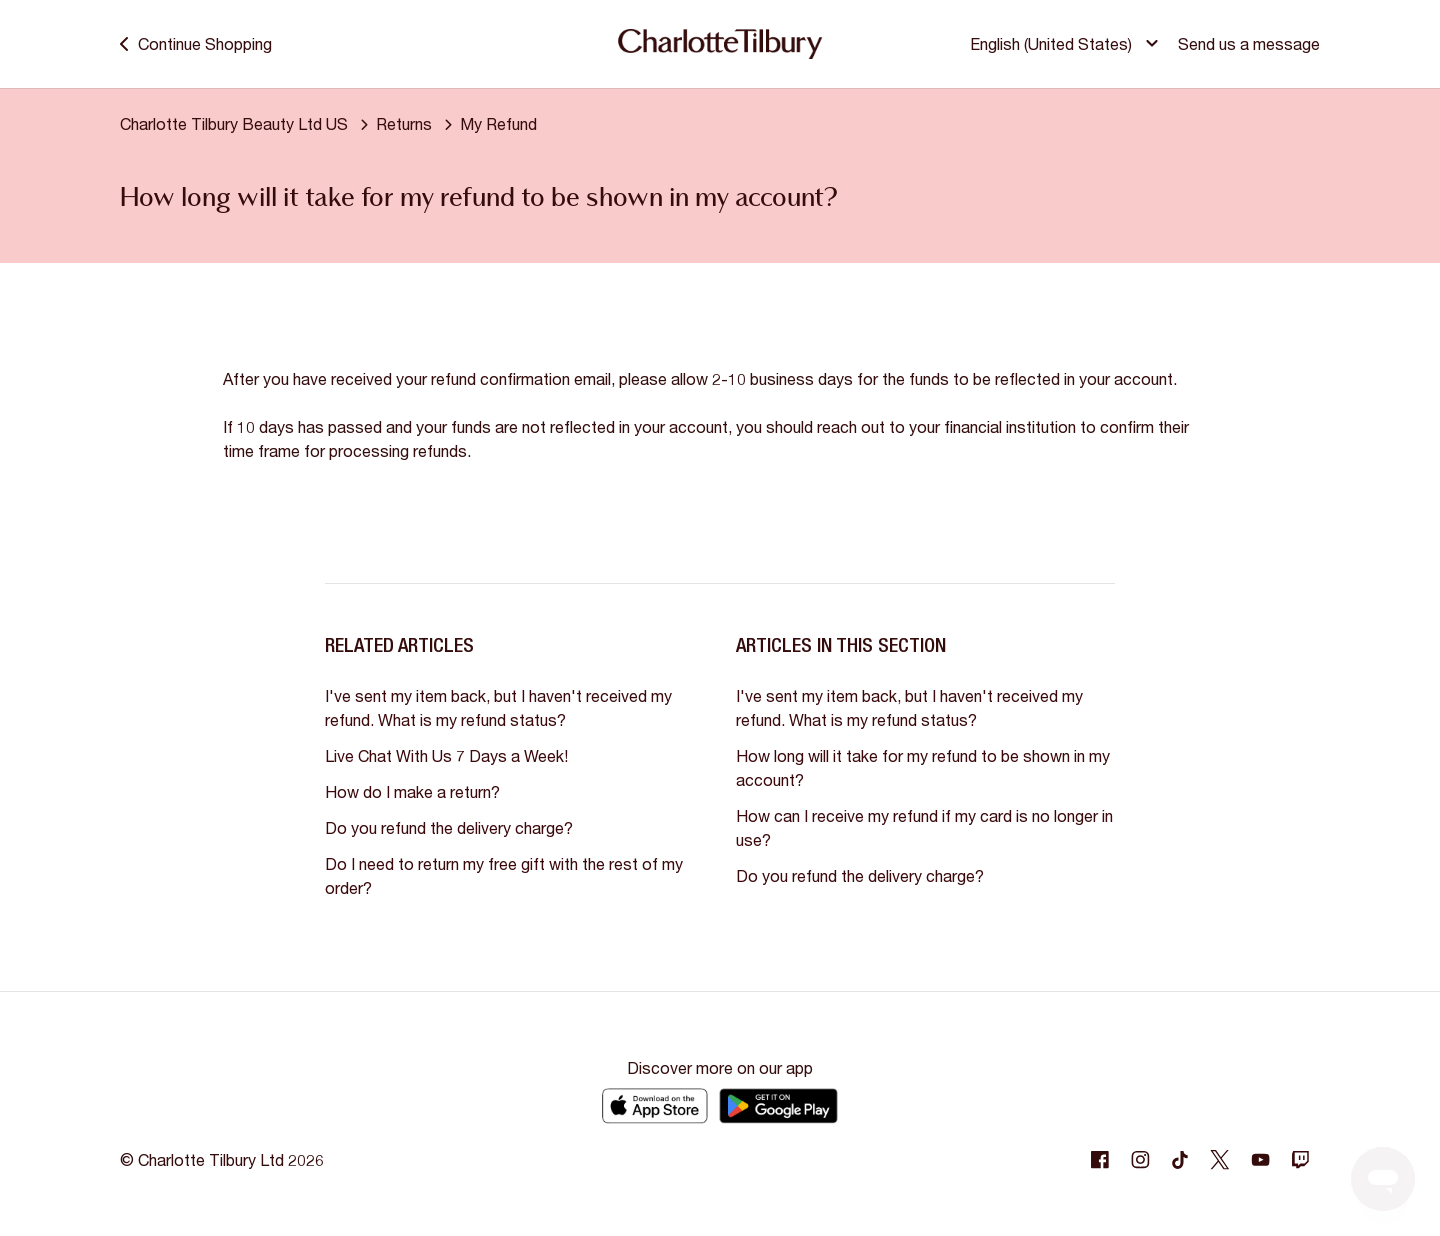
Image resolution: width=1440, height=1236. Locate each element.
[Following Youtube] (1260, 1160)
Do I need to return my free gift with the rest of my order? (504, 875)
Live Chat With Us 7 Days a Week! (446, 755)
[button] (1067, 44)
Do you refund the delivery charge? (449, 827)
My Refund (498, 123)
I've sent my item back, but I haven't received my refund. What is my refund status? (498, 707)
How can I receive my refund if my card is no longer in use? (924, 827)
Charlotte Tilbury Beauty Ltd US (234, 123)
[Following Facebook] (1100, 1160)
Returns (404, 123)
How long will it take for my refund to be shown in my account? (923, 767)
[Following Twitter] (1220, 1160)
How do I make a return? (412, 791)
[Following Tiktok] (1180, 1160)
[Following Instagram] (1140, 1160)
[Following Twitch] (1300, 1160)
